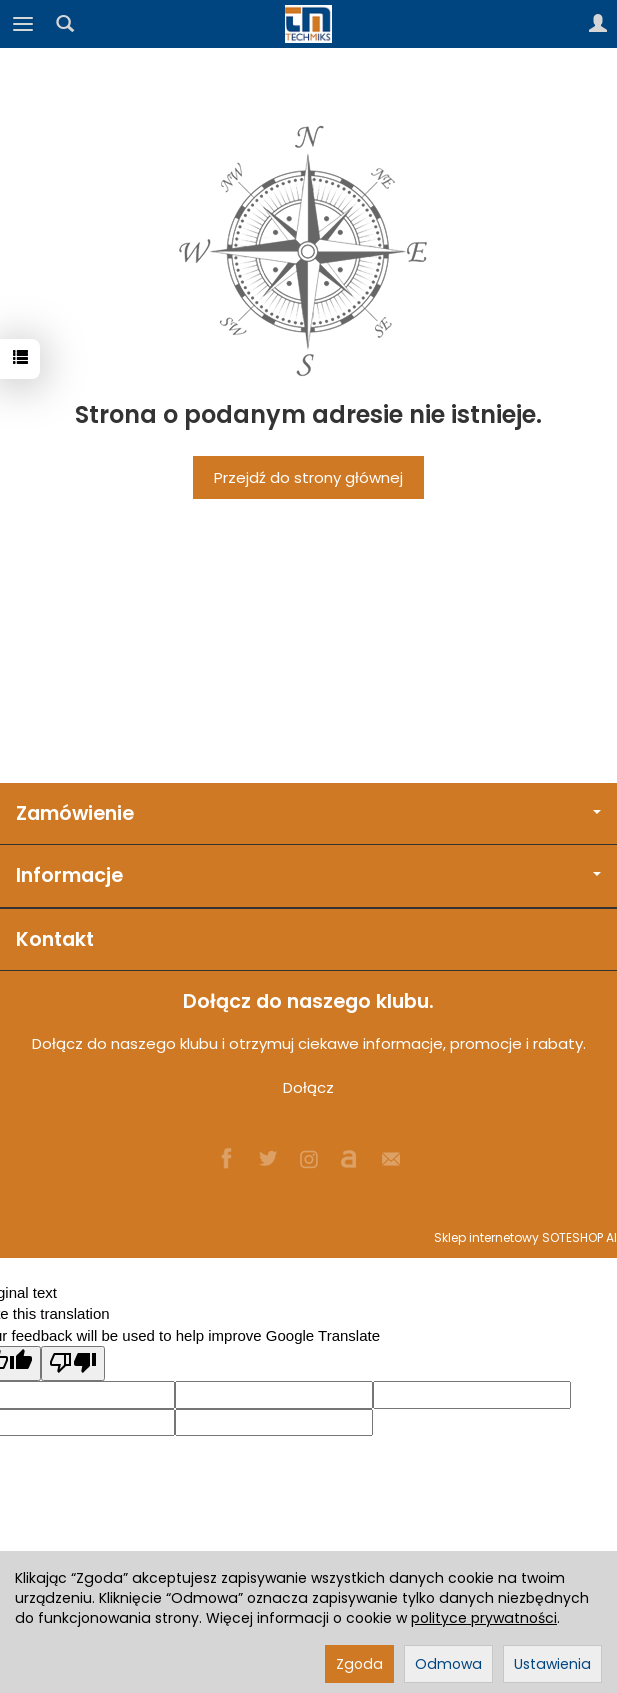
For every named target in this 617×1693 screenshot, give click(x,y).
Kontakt (55, 939)
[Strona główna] (309, 24)
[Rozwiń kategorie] (23, 24)
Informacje (308, 875)
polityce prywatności (484, 1618)
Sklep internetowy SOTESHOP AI (525, 1237)
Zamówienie (308, 813)
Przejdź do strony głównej (308, 477)
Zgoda (359, 1664)
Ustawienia (552, 1664)
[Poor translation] (73, 1363)
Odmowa (448, 1664)
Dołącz (308, 1087)
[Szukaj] (65, 24)
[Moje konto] (598, 24)
